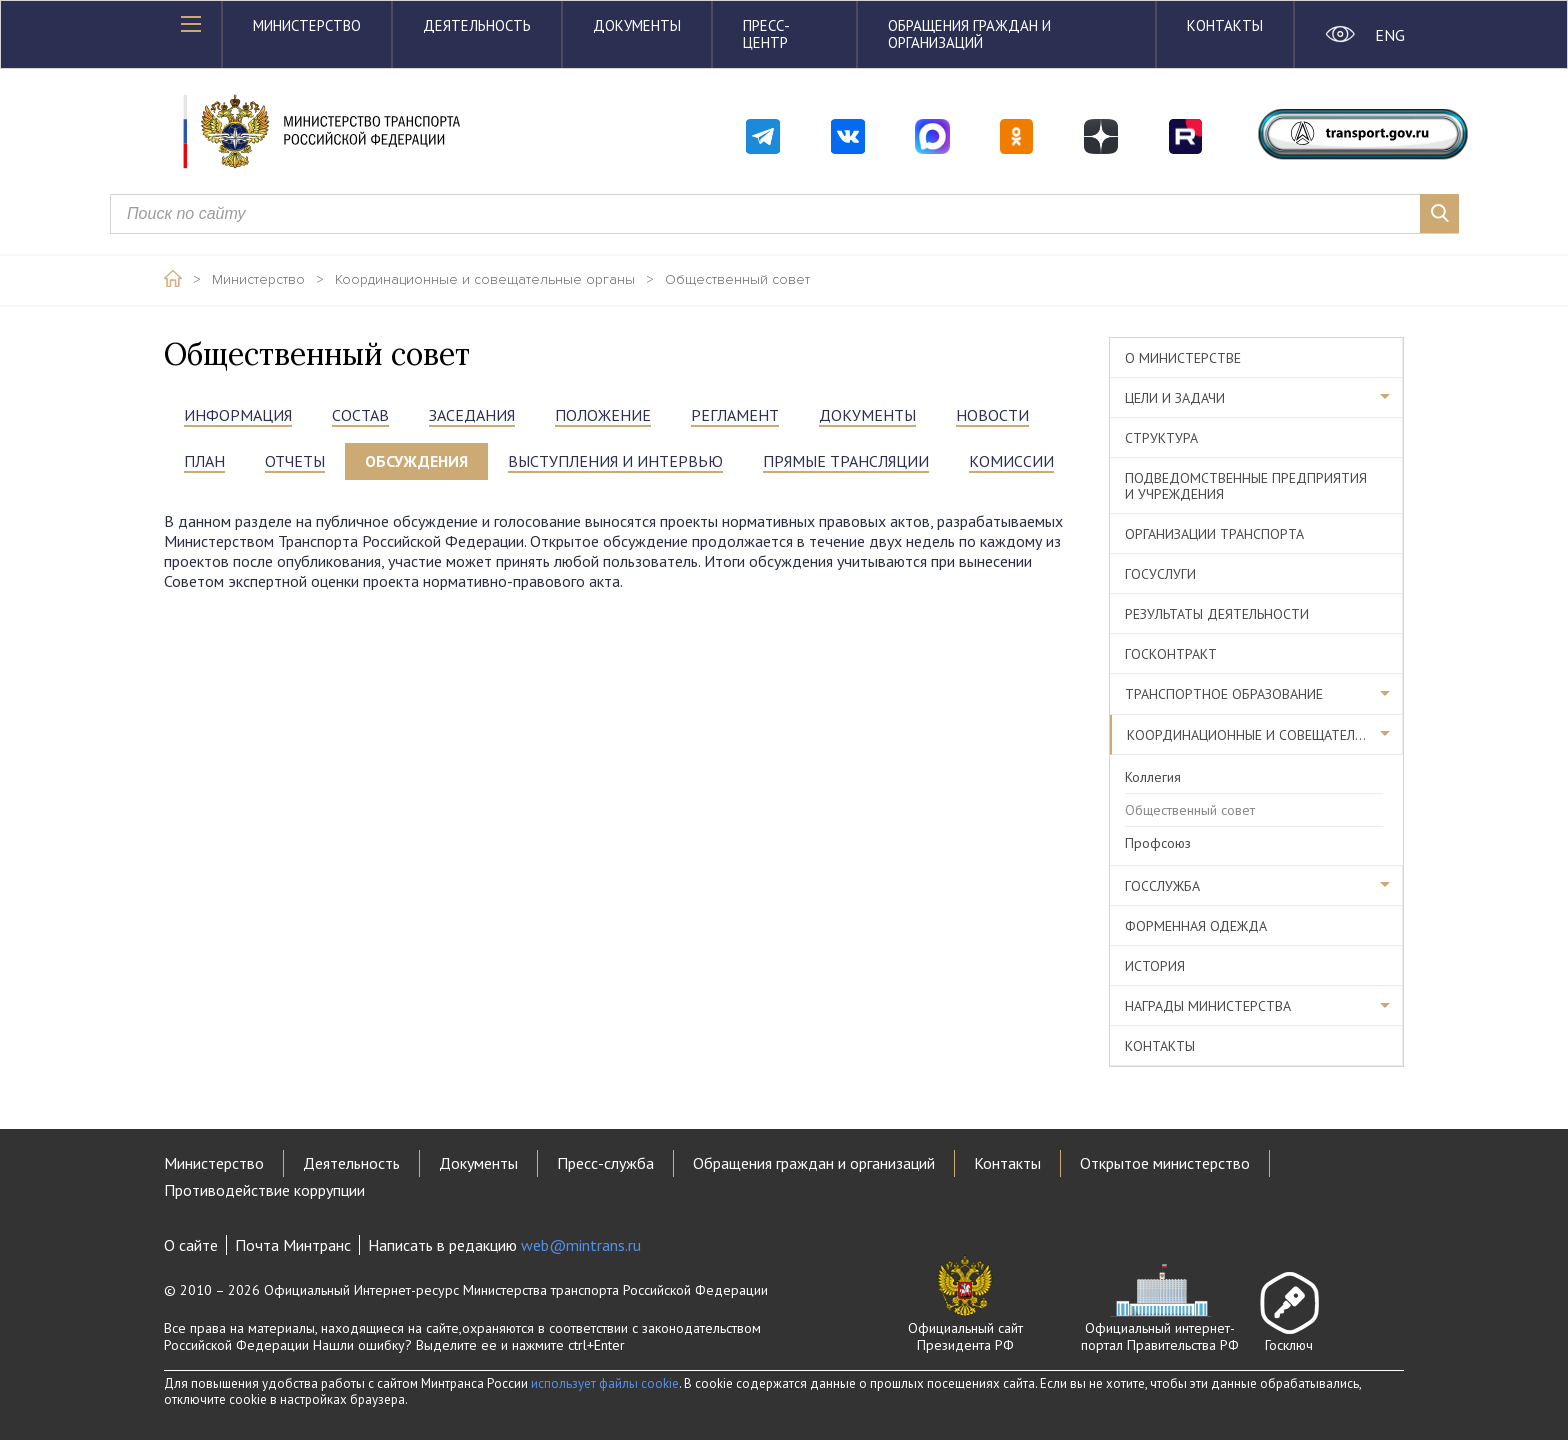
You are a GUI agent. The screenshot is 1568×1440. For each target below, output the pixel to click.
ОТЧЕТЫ (295, 461)
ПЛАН (204, 461)
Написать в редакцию (504, 1245)
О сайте (191, 1245)
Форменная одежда (1196, 926)
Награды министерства (1208, 1006)
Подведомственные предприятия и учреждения (1246, 486)
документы (867, 415)
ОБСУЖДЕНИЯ (416, 461)
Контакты (1225, 25)
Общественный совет (737, 280)
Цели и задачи (1175, 398)
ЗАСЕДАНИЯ (472, 415)
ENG (1389, 35)
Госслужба (1162, 886)
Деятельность (477, 25)
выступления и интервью (615, 461)
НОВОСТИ (992, 415)
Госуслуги (1160, 574)
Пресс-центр (766, 34)
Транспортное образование (1224, 694)
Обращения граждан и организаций (969, 34)
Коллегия (1153, 777)
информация (238, 415)
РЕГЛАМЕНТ (735, 415)
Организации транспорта (1214, 534)
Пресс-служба (605, 1163)
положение (603, 415)
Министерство (307, 25)
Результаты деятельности (1217, 614)
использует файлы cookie (605, 1383)
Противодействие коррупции (264, 1190)
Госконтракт (1171, 654)
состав (360, 415)
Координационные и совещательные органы (485, 280)
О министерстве (1183, 358)
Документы (637, 25)
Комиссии (1011, 461)
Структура (1161, 438)
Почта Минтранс (293, 1245)
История (1155, 966)
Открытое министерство (1165, 1163)
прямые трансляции (846, 461)
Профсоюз (1158, 843)
